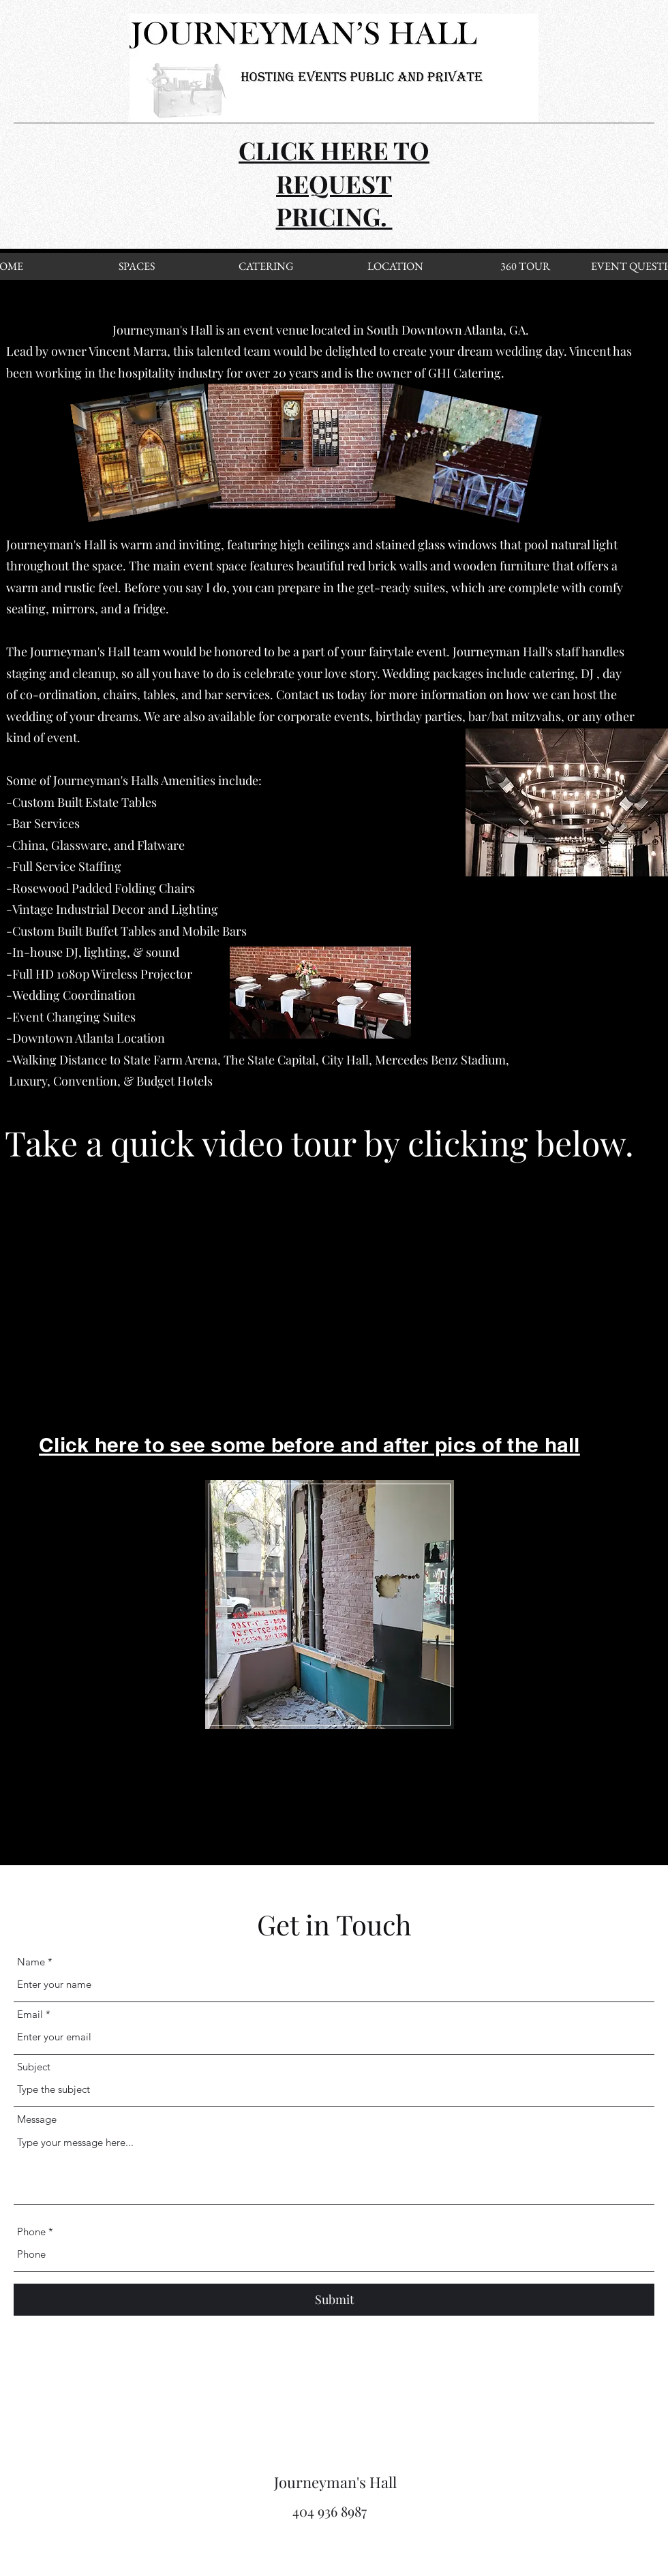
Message (37, 2119)
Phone (31, 2231)
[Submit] (334, 2300)
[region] (328, 1602)
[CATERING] (266, 266)
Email (30, 2014)
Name (31, 1962)
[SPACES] (136, 266)
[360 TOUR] (525, 266)
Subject (33, 2066)
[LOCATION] (395, 266)
